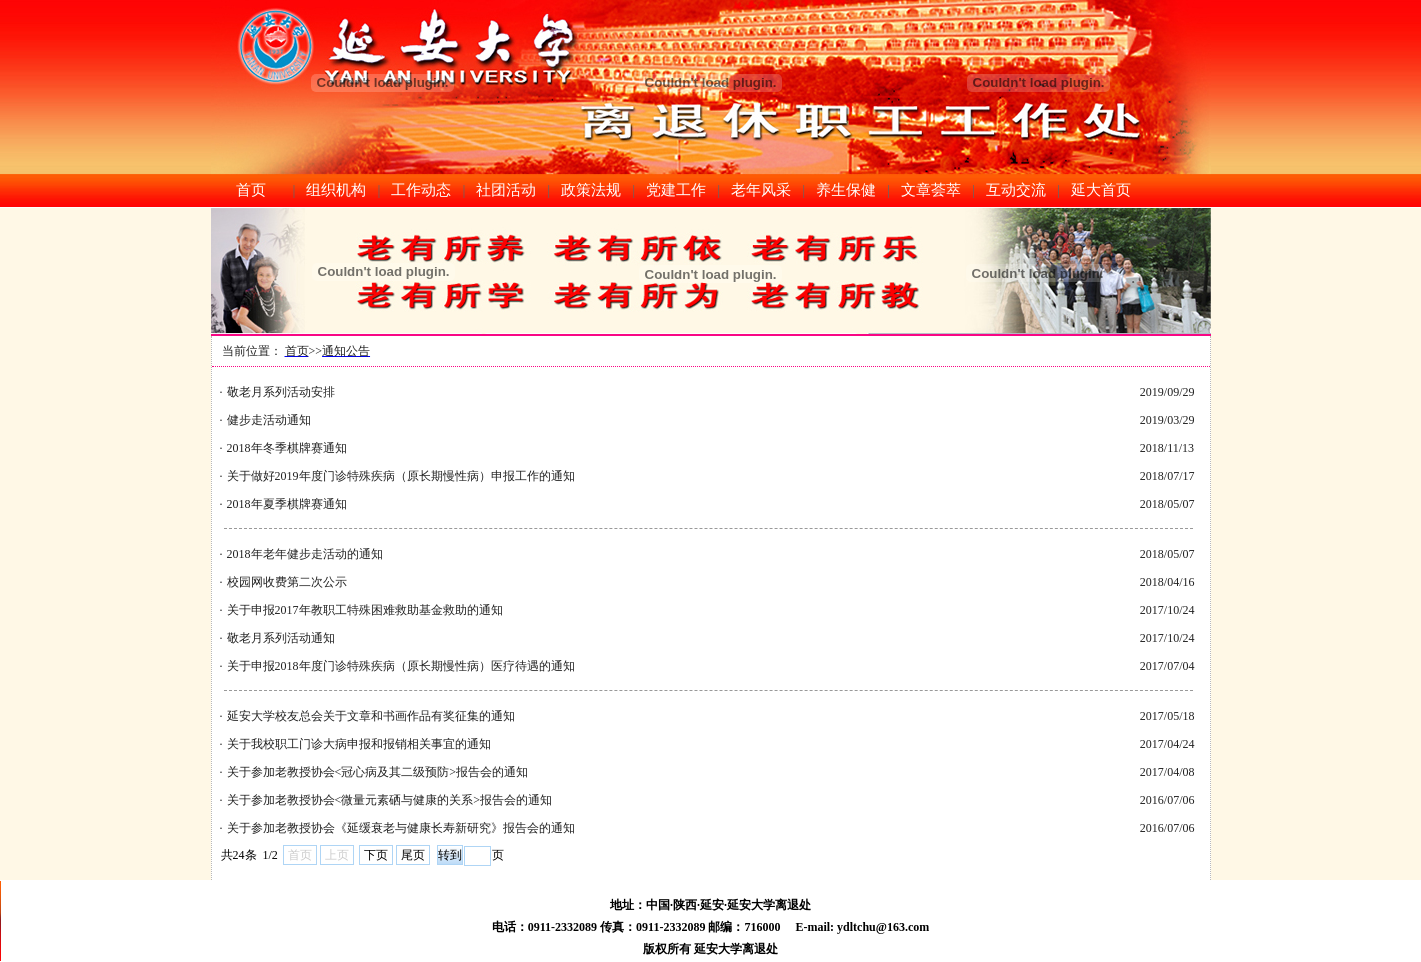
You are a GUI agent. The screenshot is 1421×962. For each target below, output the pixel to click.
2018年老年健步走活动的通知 (305, 554)
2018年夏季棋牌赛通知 (287, 504)
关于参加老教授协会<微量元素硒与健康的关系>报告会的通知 (390, 800)
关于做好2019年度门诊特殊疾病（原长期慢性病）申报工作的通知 (401, 476)
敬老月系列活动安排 (281, 392)
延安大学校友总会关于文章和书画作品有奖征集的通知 (371, 716)
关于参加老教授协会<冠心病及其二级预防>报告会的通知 (378, 772)
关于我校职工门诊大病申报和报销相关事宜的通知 (359, 744)
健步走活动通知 (269, 420)
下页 (376, 855)
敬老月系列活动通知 (281, 638)
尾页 (413, 855)
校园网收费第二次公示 (287, 582)
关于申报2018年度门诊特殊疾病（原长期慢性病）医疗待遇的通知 (401, 666)
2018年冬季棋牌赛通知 (287, 448)
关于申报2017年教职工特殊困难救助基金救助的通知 (365, 610)
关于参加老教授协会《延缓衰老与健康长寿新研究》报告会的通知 (401, 828)
